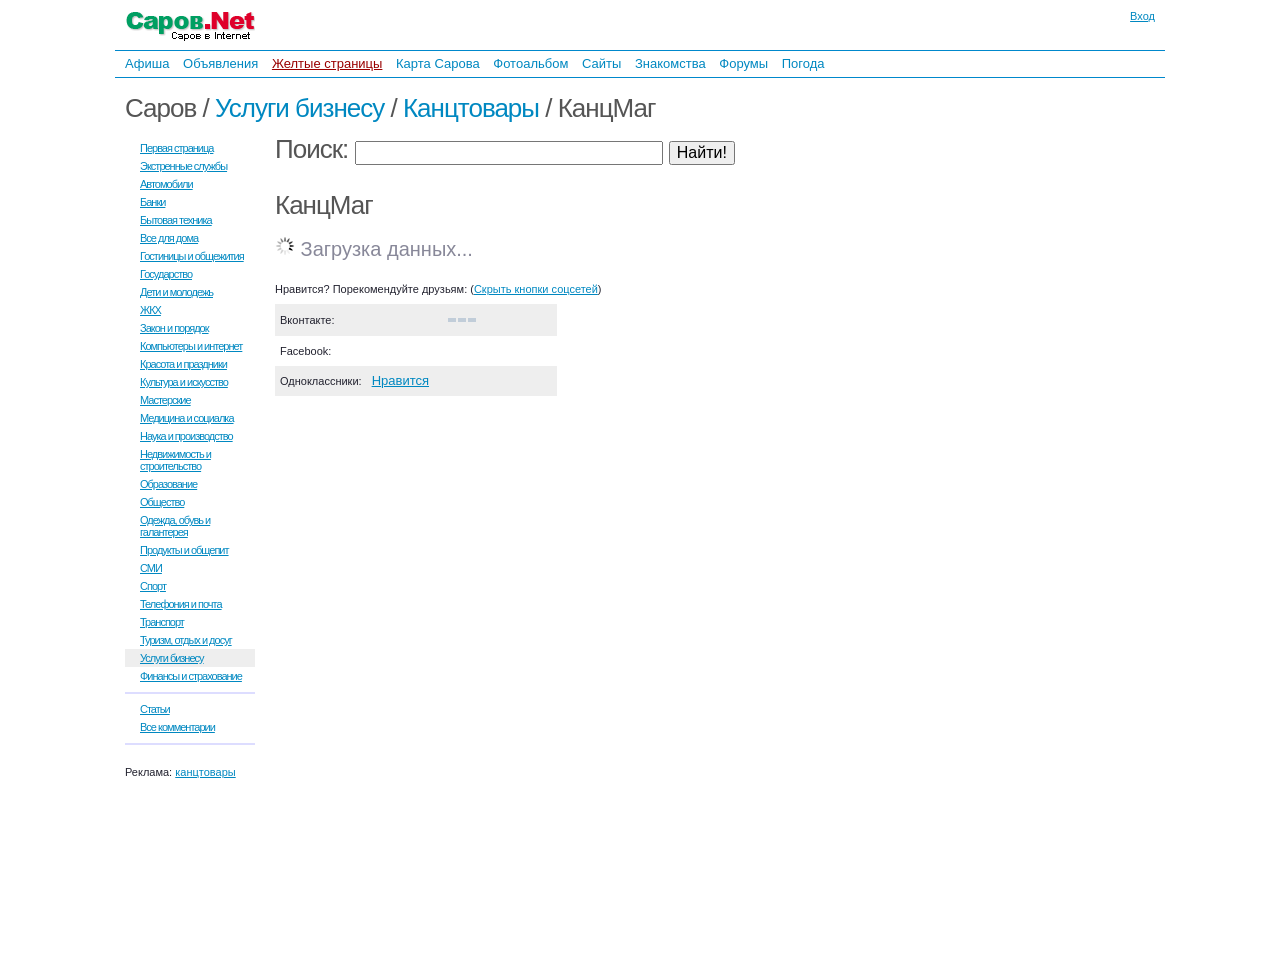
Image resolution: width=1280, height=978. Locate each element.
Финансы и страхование (191, 676)
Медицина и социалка (187, 418)
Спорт (153, 586)
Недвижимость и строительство (175, 460)
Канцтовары (471, 108)
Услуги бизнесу (299, 108)
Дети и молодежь (176, 292)
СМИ (151, 568)
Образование (168, 484)
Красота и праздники (183, 364)
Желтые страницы (327, 63)
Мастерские (165, 400)
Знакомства (670, 63)
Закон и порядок (174, 328)
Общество (162, 502)
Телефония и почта (181, 604)
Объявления (220, 63)
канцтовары (205, 772)
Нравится (400, 380)
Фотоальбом (530, 63)
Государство (166, 274)
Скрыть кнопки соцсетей (536, 289)
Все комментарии (177, 727)
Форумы (743, 63)
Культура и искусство (184, 382)
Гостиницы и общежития (192, 256)
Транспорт (162, 622)
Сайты (601, 63)
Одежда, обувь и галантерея (175, 526)
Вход (1142, 16)
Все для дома (169, 238)
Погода (803, 63)
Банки (152, 202)
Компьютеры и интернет (191, 346)
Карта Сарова (438, 63)
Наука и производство (186, 436)
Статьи (155, 709)
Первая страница (176, 148)
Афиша (147, 63)
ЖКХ (150, 310)
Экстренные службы (183, 166)
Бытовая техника (176, 220)
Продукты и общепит (184, 550)
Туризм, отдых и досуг (186, 640)
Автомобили (166, 184)
